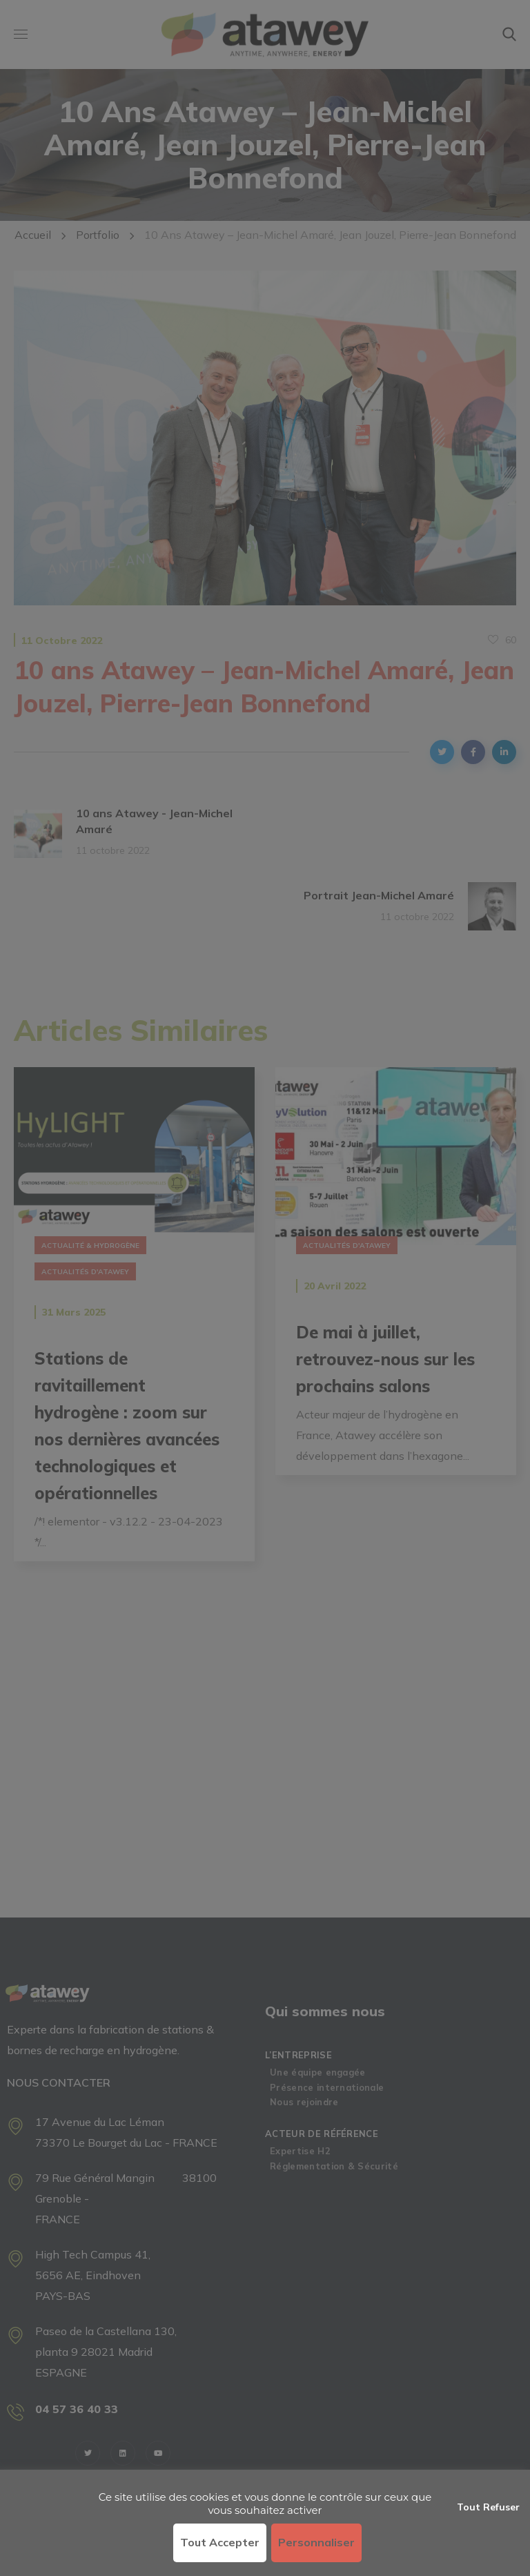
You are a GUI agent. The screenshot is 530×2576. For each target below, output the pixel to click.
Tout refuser (488, 2507)
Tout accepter (219, 2542)
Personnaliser (316, 2542)
